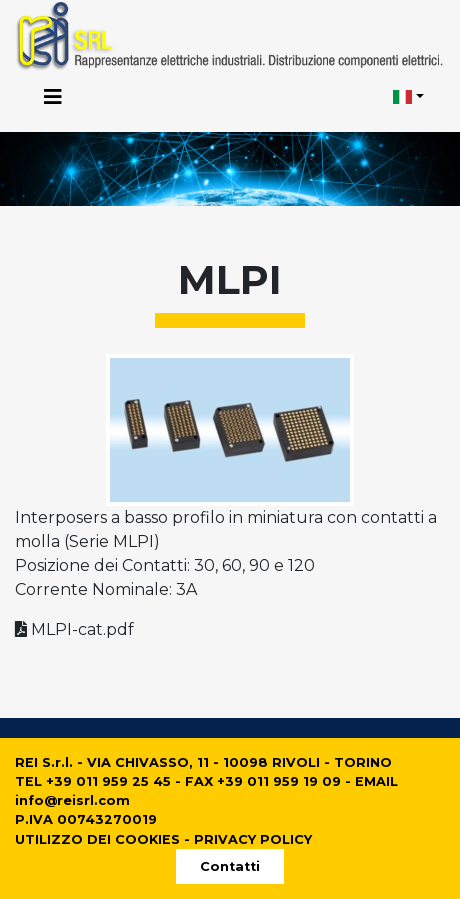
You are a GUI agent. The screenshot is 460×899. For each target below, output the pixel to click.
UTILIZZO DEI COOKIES (97, 839)
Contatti (230, 866)
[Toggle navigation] (53, 97)
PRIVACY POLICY (253, 839)
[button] (409, 98)
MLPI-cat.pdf (74, 629)
